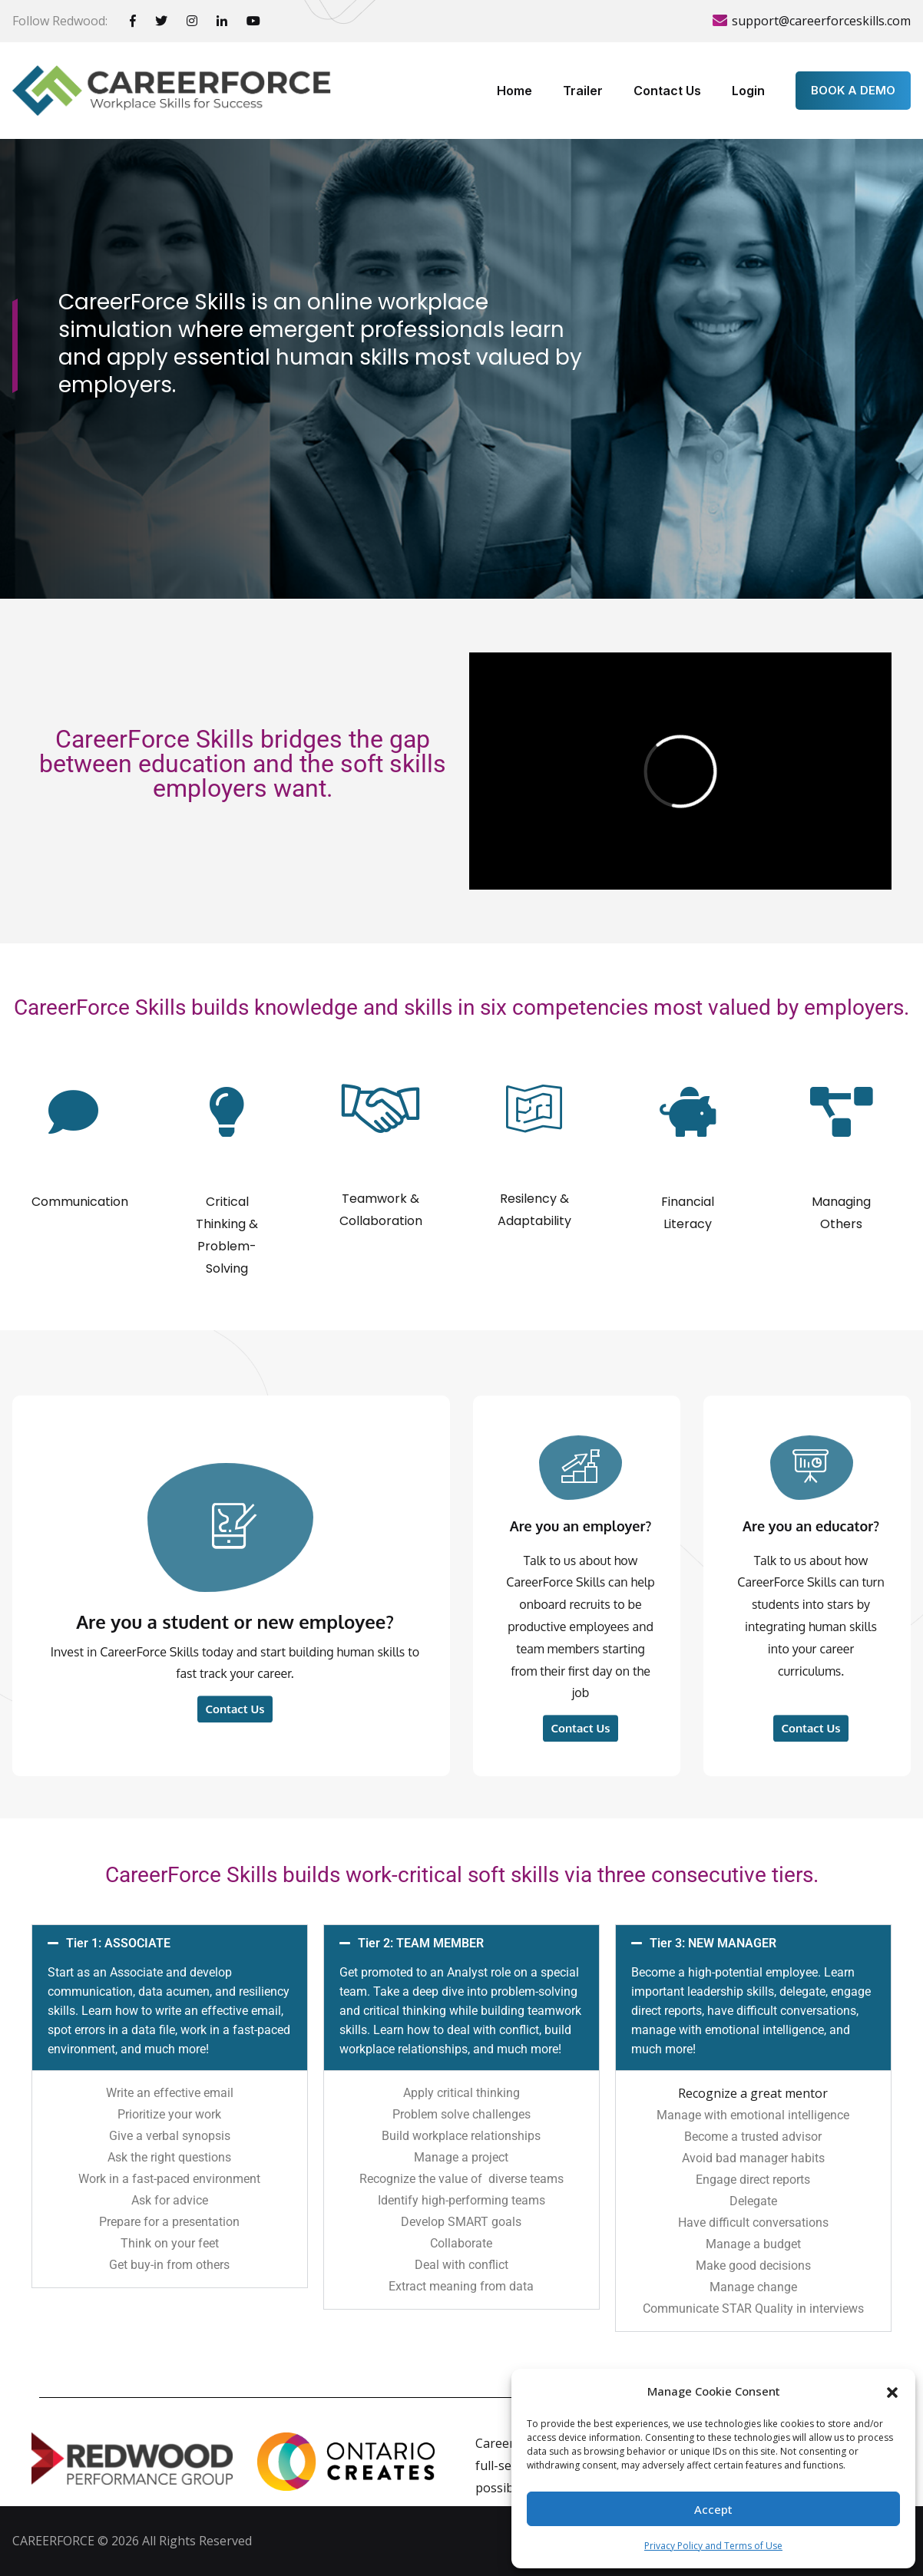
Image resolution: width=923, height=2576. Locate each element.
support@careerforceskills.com (821, 20)
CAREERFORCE (53, 2540)
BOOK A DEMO (853, 90)
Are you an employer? (581, 1792)
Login (748, 90)
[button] (892, 2391)
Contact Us (667, 90)
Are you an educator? (811, 1792)
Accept (713, 2509)
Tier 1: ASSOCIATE (169, 1996)
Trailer (583, 90)
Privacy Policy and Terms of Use (713, 2545)
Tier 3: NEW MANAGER (751, 1996)
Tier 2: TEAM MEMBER (460, 1996)
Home (514, 90)
